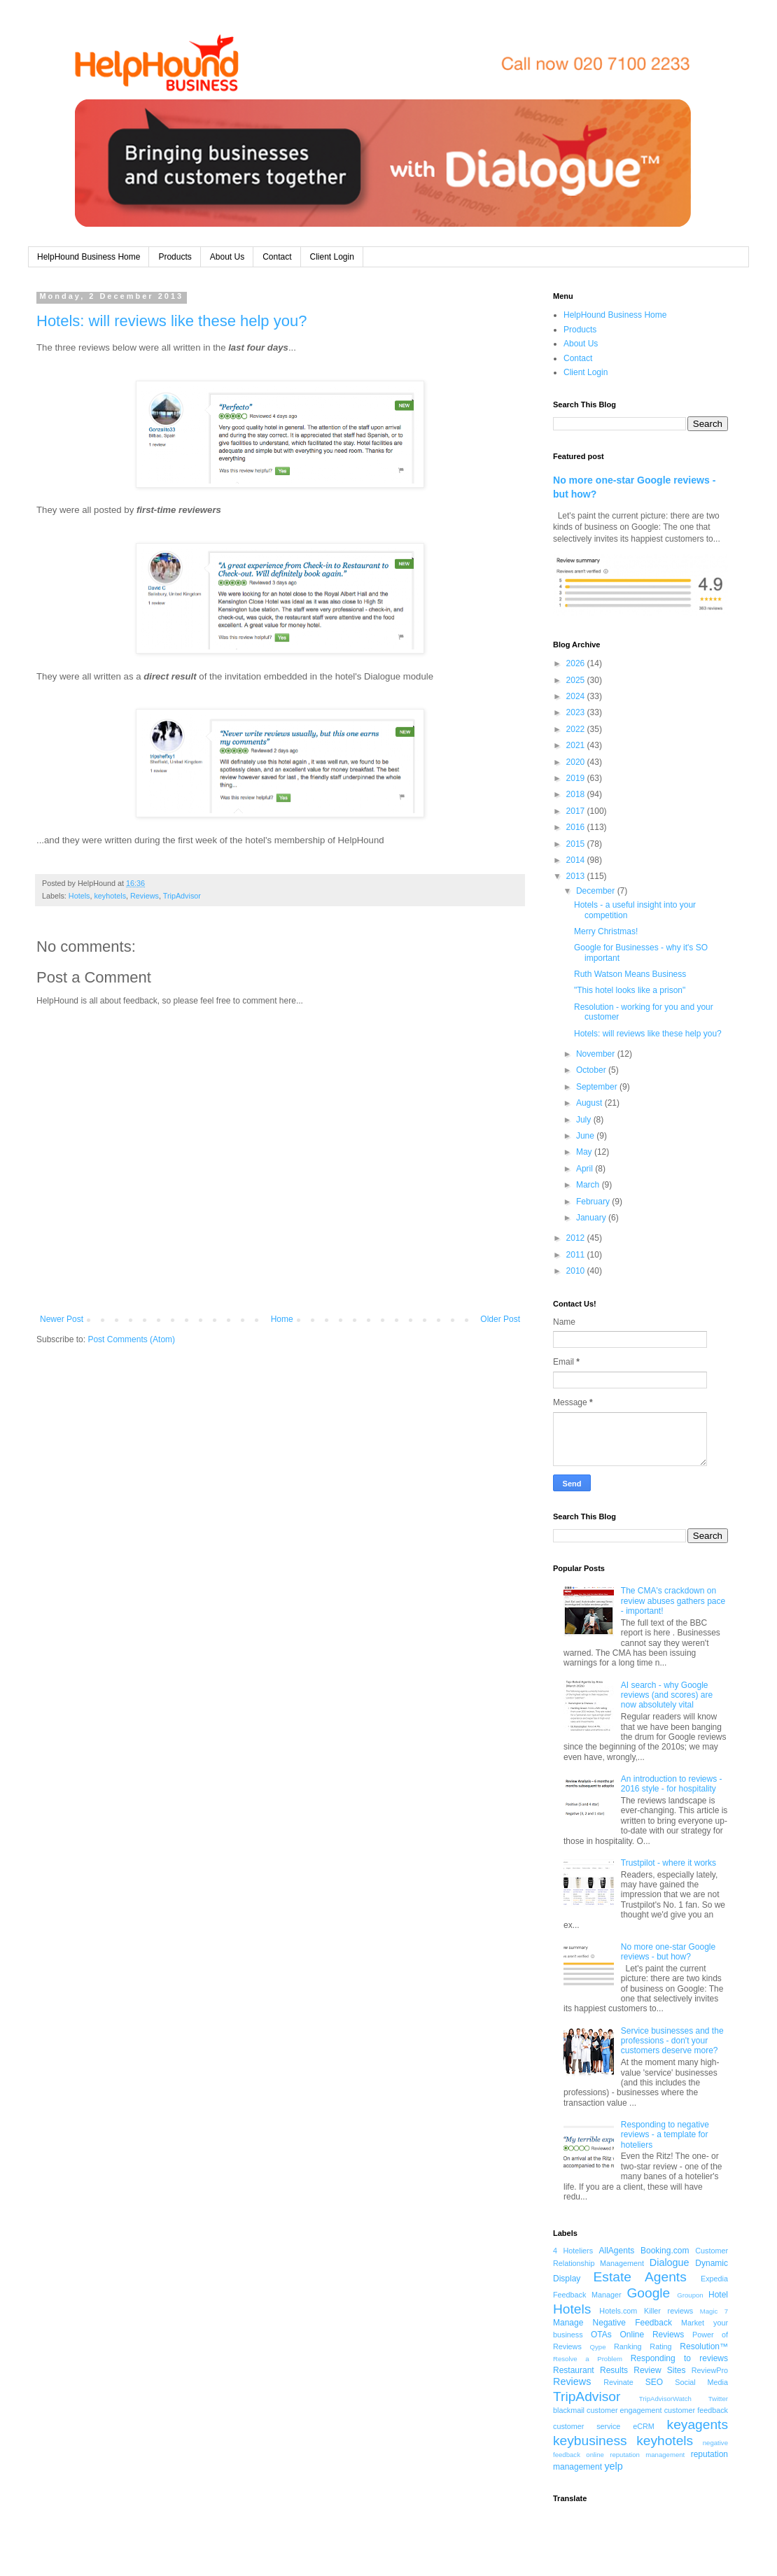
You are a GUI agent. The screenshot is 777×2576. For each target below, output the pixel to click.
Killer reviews (668, 2311)
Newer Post (61, 1319)
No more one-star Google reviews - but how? (668, 1952)
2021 (576, 745)
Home (282, 1319)
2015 (576, 844)
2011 (576, 1255)
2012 (576, 1238)
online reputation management (635, 2454)
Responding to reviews (679, 2358)
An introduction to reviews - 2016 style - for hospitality (671, 1784)
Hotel (718, 2295)
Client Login (332, 257)
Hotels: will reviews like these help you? (171, 321)
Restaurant (573, 2370)
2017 (576, 811)
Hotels (79, 896)
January (592, 1218)
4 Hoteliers (573, 2250)
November (596, 1054)
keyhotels (110, 896)
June (586, 1136)
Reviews (144, 896)
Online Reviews (652, 2334)
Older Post (500, 1319)
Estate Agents (640, 2276)
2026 (576, 663)
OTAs (601, 2334)
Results (614, 2370)
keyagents (697, 2424)
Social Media (701, 2382)
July (585, 1120)
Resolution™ (704, 2346)
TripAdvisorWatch (665, 2398)
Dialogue (670, 2262)
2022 (576, 729)
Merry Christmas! (606, 931)
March (589, 1185)
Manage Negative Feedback (612, 2323)
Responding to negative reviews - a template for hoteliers (665, 2135)
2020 (576, 762)
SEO (654, 2382)
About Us (227, 257)
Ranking (628, 2346)
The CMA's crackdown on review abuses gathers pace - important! (673, 1601)
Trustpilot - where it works (668, 1863)
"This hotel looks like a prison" (629, 990)
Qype (598, 2347)
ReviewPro (710, 2370)
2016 (576, 827)
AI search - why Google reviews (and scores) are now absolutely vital (667, 1695)
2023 (576, 712)
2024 (576, 696)
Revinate (618, 2382)
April (585, 1169)
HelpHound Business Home (88, 257)
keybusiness (590, 2440)
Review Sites (659, 2370)
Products (174, 257)
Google (648, 2293)
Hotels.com (618, 2311)
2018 (576, 794)
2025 (576, 680)
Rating (660, 2346)
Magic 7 (714, 2311)
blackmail (568, 2410)
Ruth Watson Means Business (630, 974)
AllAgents (617, 2250)
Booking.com (664, 2250)
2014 (576, 860)
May (585, 1152)
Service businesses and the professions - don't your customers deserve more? (672, 2041)
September (598, 1087)
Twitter (718, 2398)
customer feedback (696, 2410)
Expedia (714, 2278)
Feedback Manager (587, 2294)
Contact (276, 257)
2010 (576, 1271)
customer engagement (624, 2410)
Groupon (690, 2295)
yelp (613, 2466)
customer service (586, 2426)
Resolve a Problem (587, 2359)
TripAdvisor (182, 896)
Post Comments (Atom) (131, 1339)
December (596, 891)
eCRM (643, 2426)
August (590, 1103)
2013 (576, 876)
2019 (576, 778)
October (592, 1070)
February (594, 1201)
